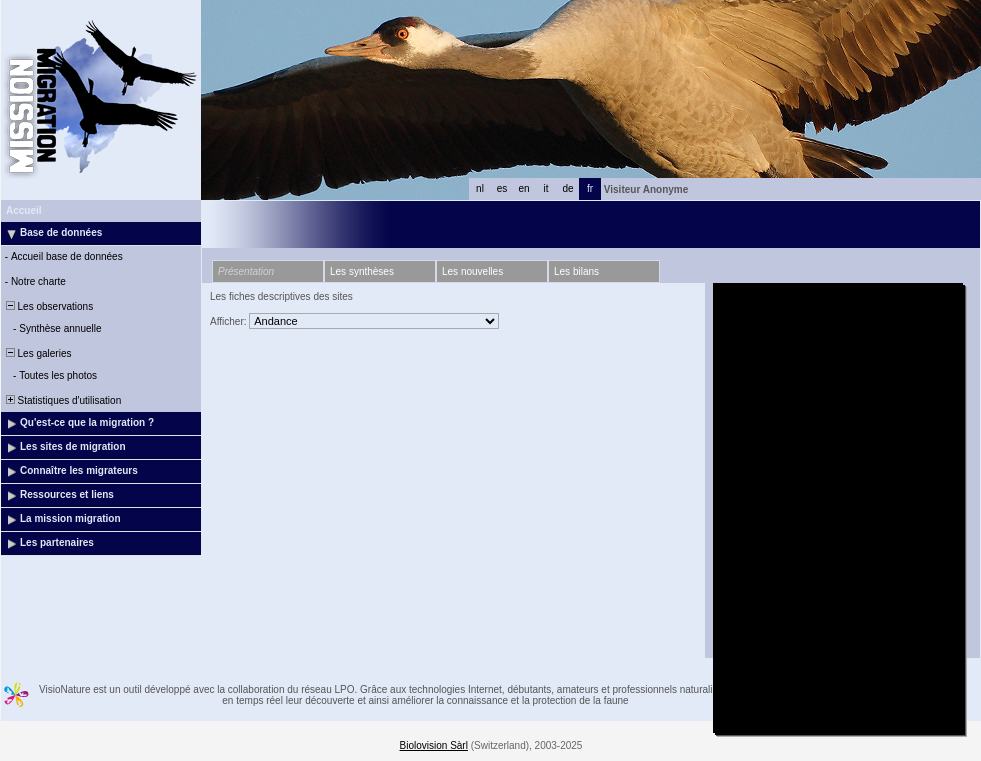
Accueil (24, 210)
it (546, 188)
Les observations (48, 306)
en (523, 188)
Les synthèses (362, 271)
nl (480, 188)
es (502, 188)
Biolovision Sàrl (434, 745)
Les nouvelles (472, 271)
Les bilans (576, 271)
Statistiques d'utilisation (62, 400)
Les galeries (37, 353)
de (567, 188)
